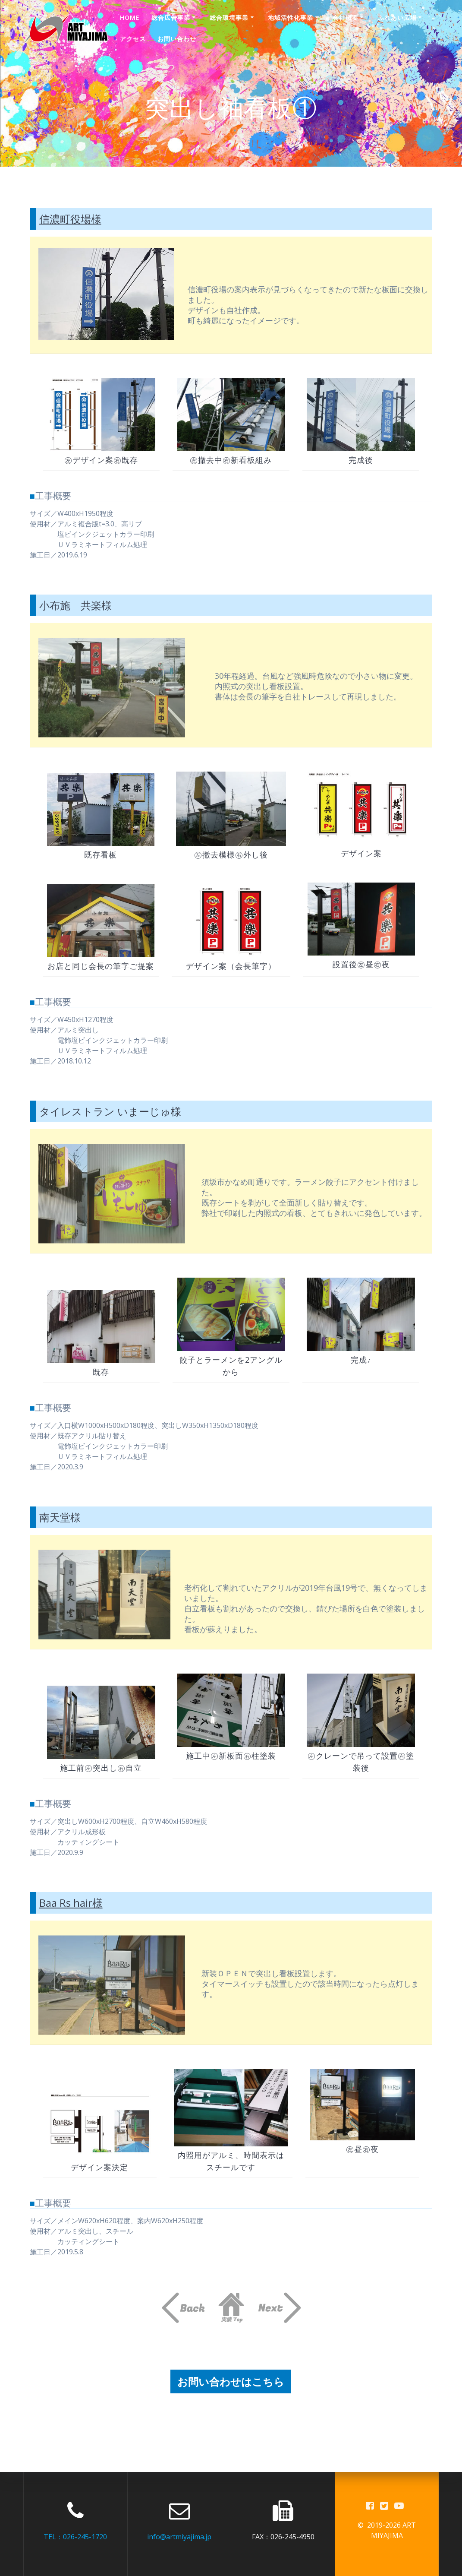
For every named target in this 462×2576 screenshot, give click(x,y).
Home (130, 17)
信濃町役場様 (70, 219)
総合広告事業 (170, 17)
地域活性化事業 (290, 17)
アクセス (133, 39)
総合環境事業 (229, 17)
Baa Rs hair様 (71, 1903)
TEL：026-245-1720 (75, 2536)
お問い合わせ (176, 39)
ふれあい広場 (397, 17)
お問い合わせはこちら (230, 2381)
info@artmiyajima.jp (179, 2536)
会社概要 (345, 17)
